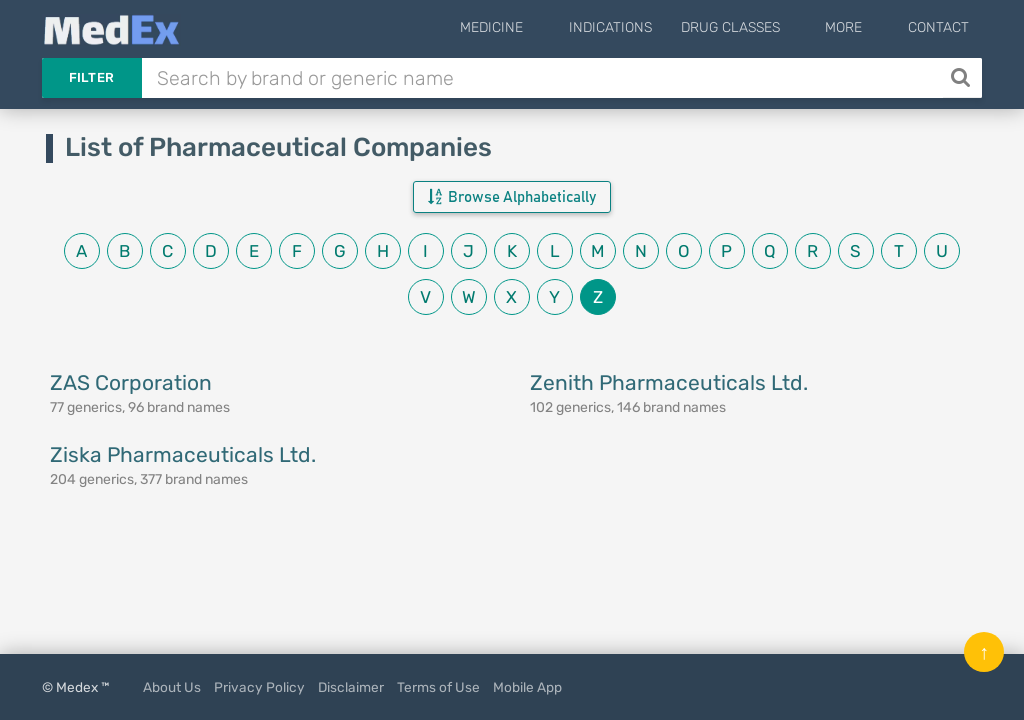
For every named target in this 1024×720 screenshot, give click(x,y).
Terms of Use (438, 687)
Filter (92, 77)
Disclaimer (351, 687)
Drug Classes (763, 27)
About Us (172, 687)
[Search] (962, 78)
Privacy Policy (259, 687)
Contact (938, 27)
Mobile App (527, 687)
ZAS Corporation (131, 382)
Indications (643, 27)
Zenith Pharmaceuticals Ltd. (669, 382)
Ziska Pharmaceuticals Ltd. (183, 454)
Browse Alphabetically (512, 197)
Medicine (541, 27)
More (860, 27)
